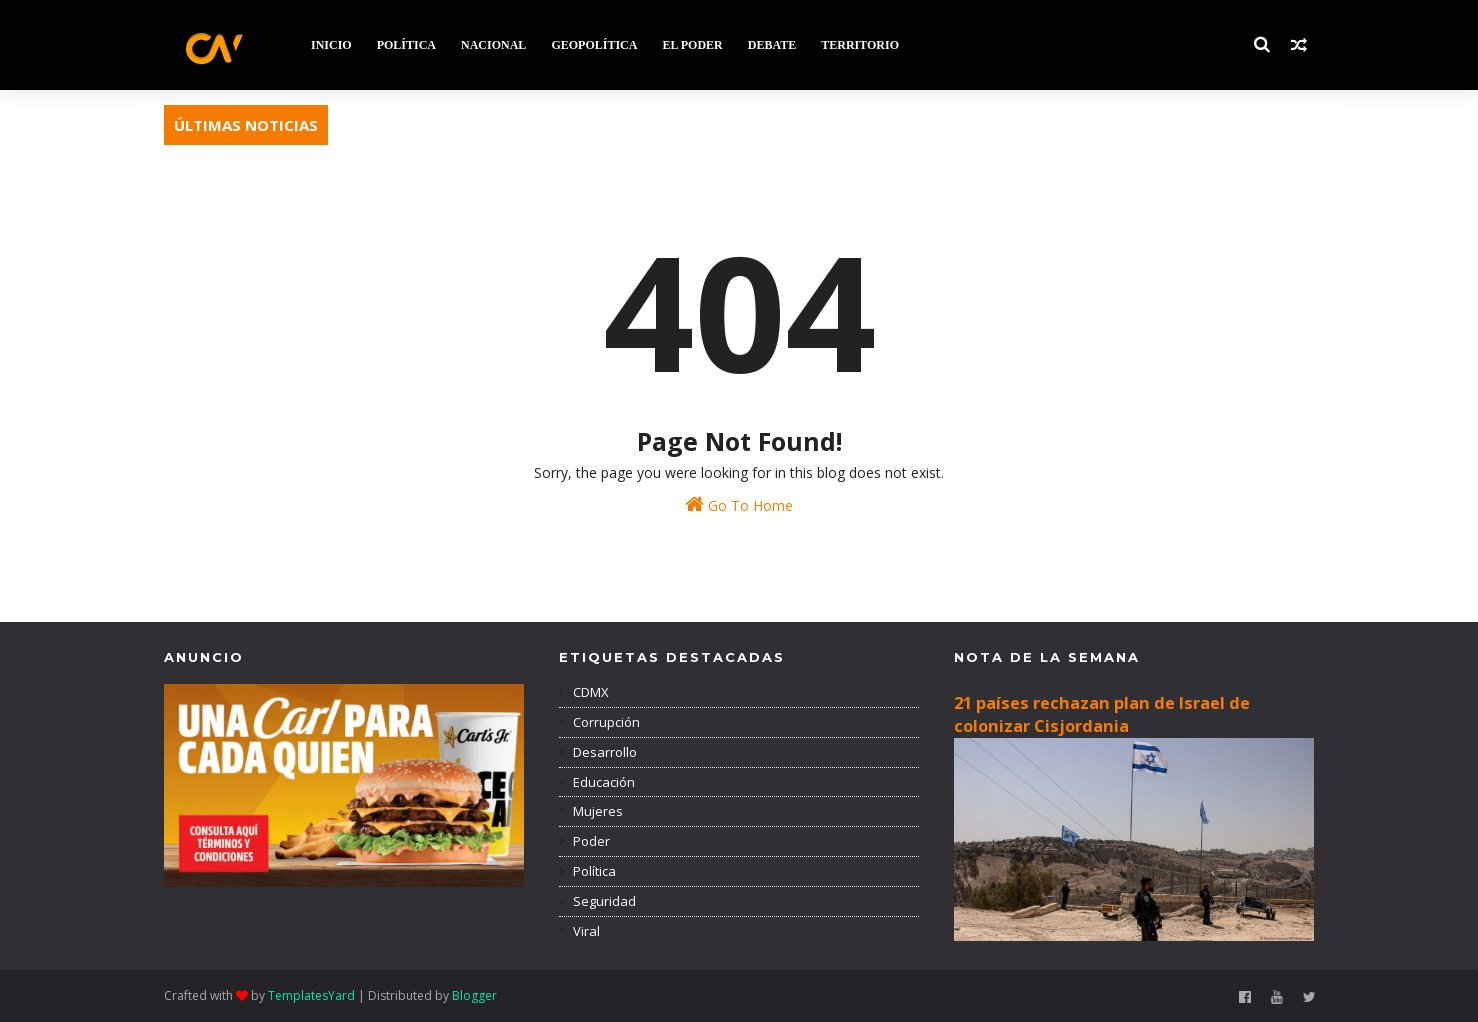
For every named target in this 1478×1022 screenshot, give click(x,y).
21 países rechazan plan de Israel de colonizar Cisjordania (1102, 714)
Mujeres (596, 811)
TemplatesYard (311, 995)
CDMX (589, 692)
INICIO (331, 45)
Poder (590, 841)
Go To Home (739, 504)
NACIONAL (493, 45)
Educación (602, 782)
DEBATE (772, 45)
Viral (585, 931)
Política (593, 871)
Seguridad (603, 901)
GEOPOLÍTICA (594, 45)
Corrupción (605, 722)
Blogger (474, 995)
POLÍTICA (406, 45)
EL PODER (692, 45)
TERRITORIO (860, 45)
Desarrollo (603, 752)
